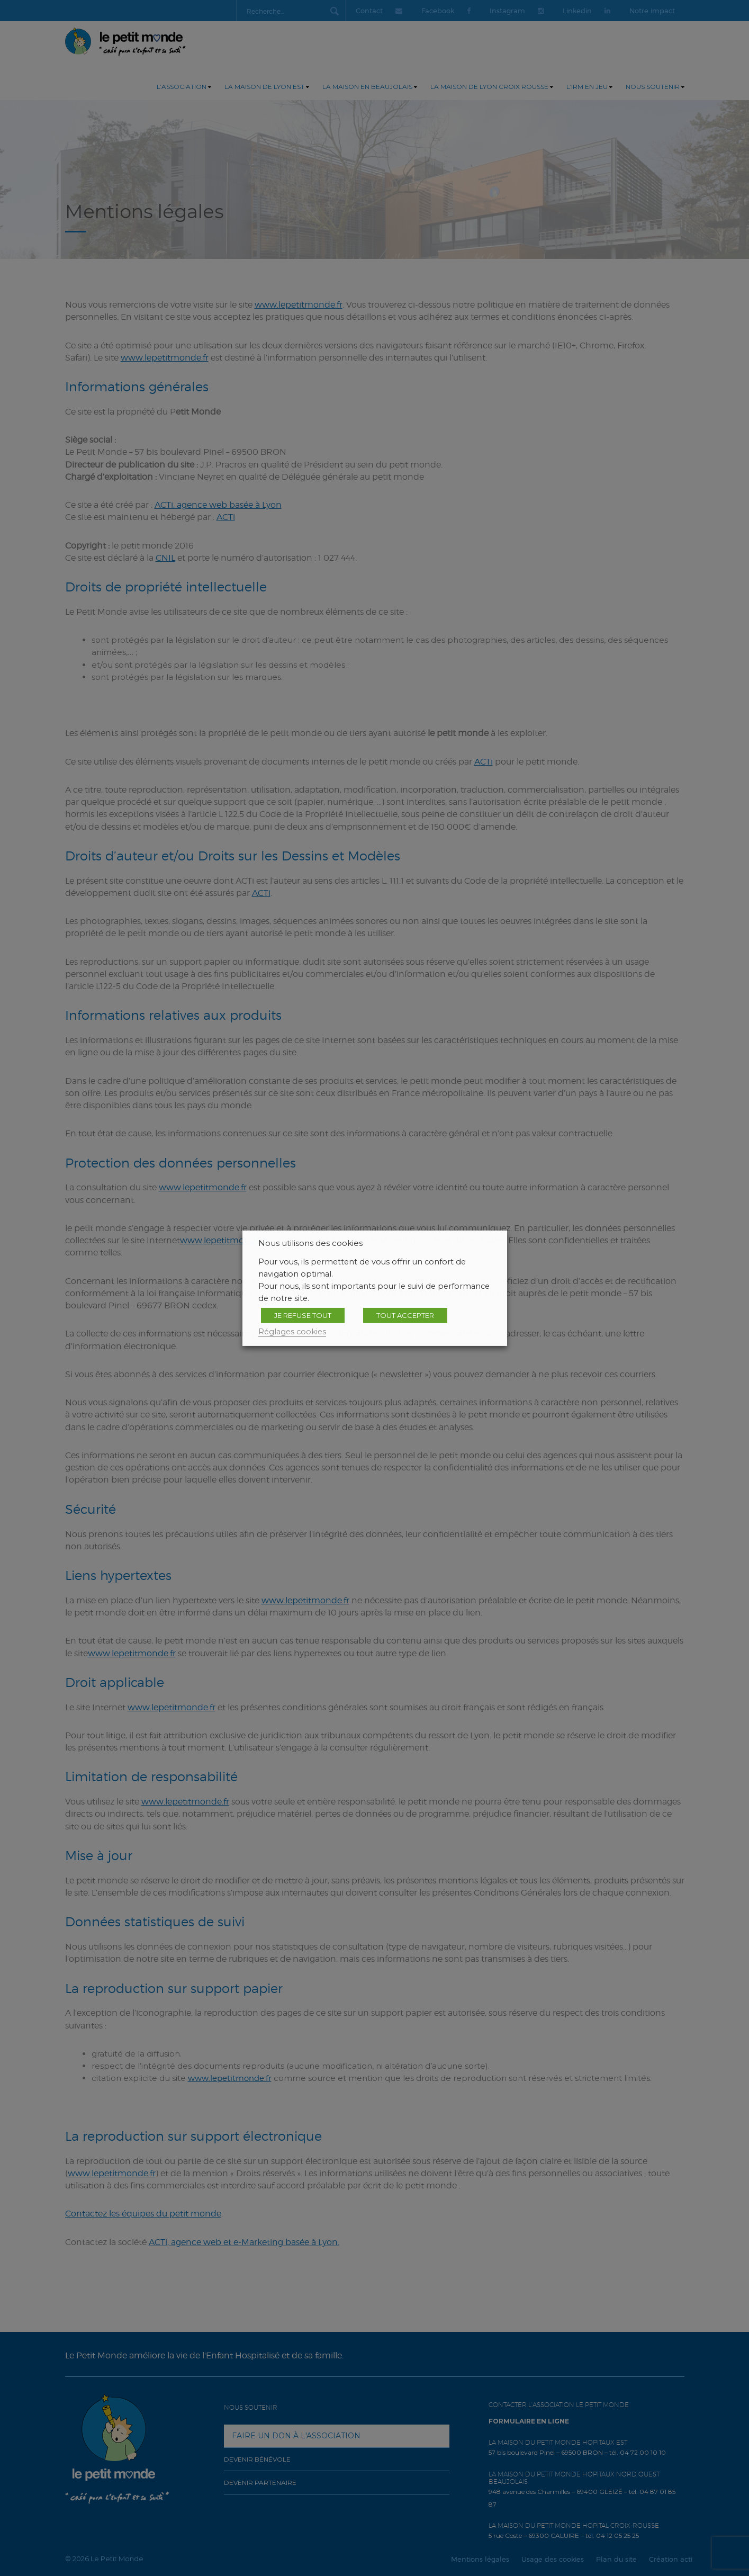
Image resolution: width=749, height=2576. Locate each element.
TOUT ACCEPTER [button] (405, 1315)
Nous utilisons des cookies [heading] (310, 1242)
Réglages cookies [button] (292, 1331)
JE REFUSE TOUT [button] (302, 1315)
